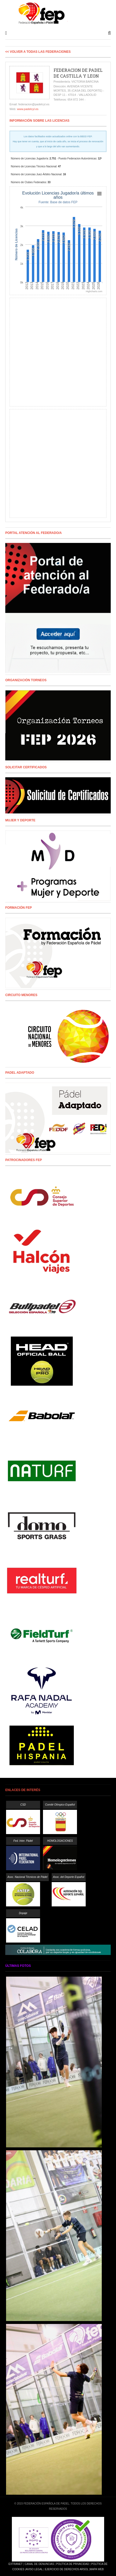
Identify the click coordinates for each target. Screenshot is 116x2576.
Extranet (15, 2564)
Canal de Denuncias (39, 2564)
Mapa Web (97, 2569)
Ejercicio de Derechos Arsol (66, 2569)
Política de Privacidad (72, 2564)
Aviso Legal (34, 2569)
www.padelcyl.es (27, 109)
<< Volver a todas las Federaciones (38, 52)
